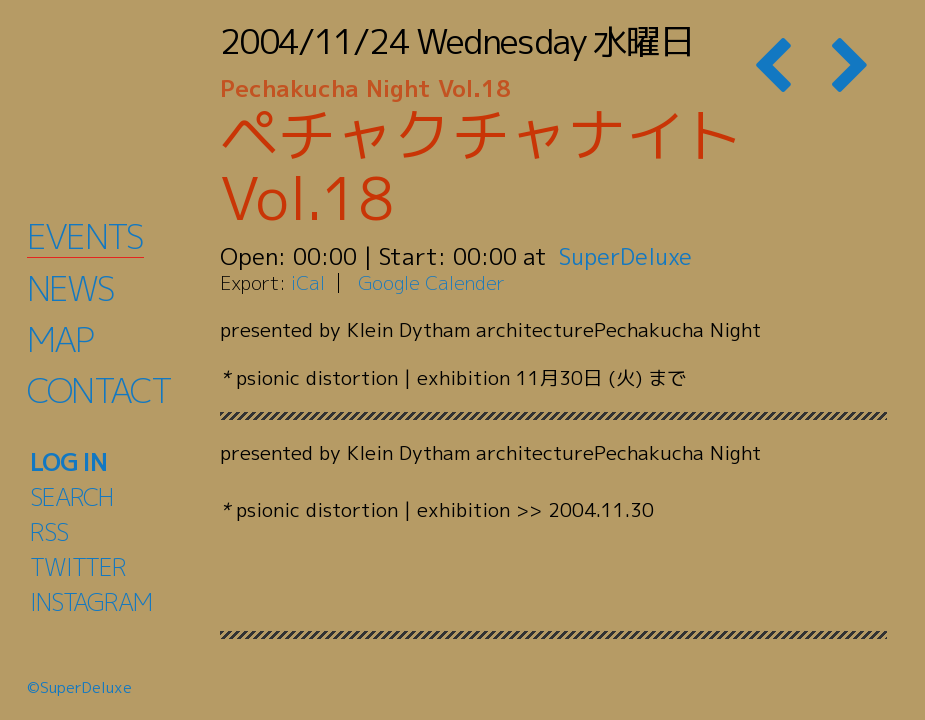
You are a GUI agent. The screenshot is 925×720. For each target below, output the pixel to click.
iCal (308, 282)
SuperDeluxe (627, 256)
